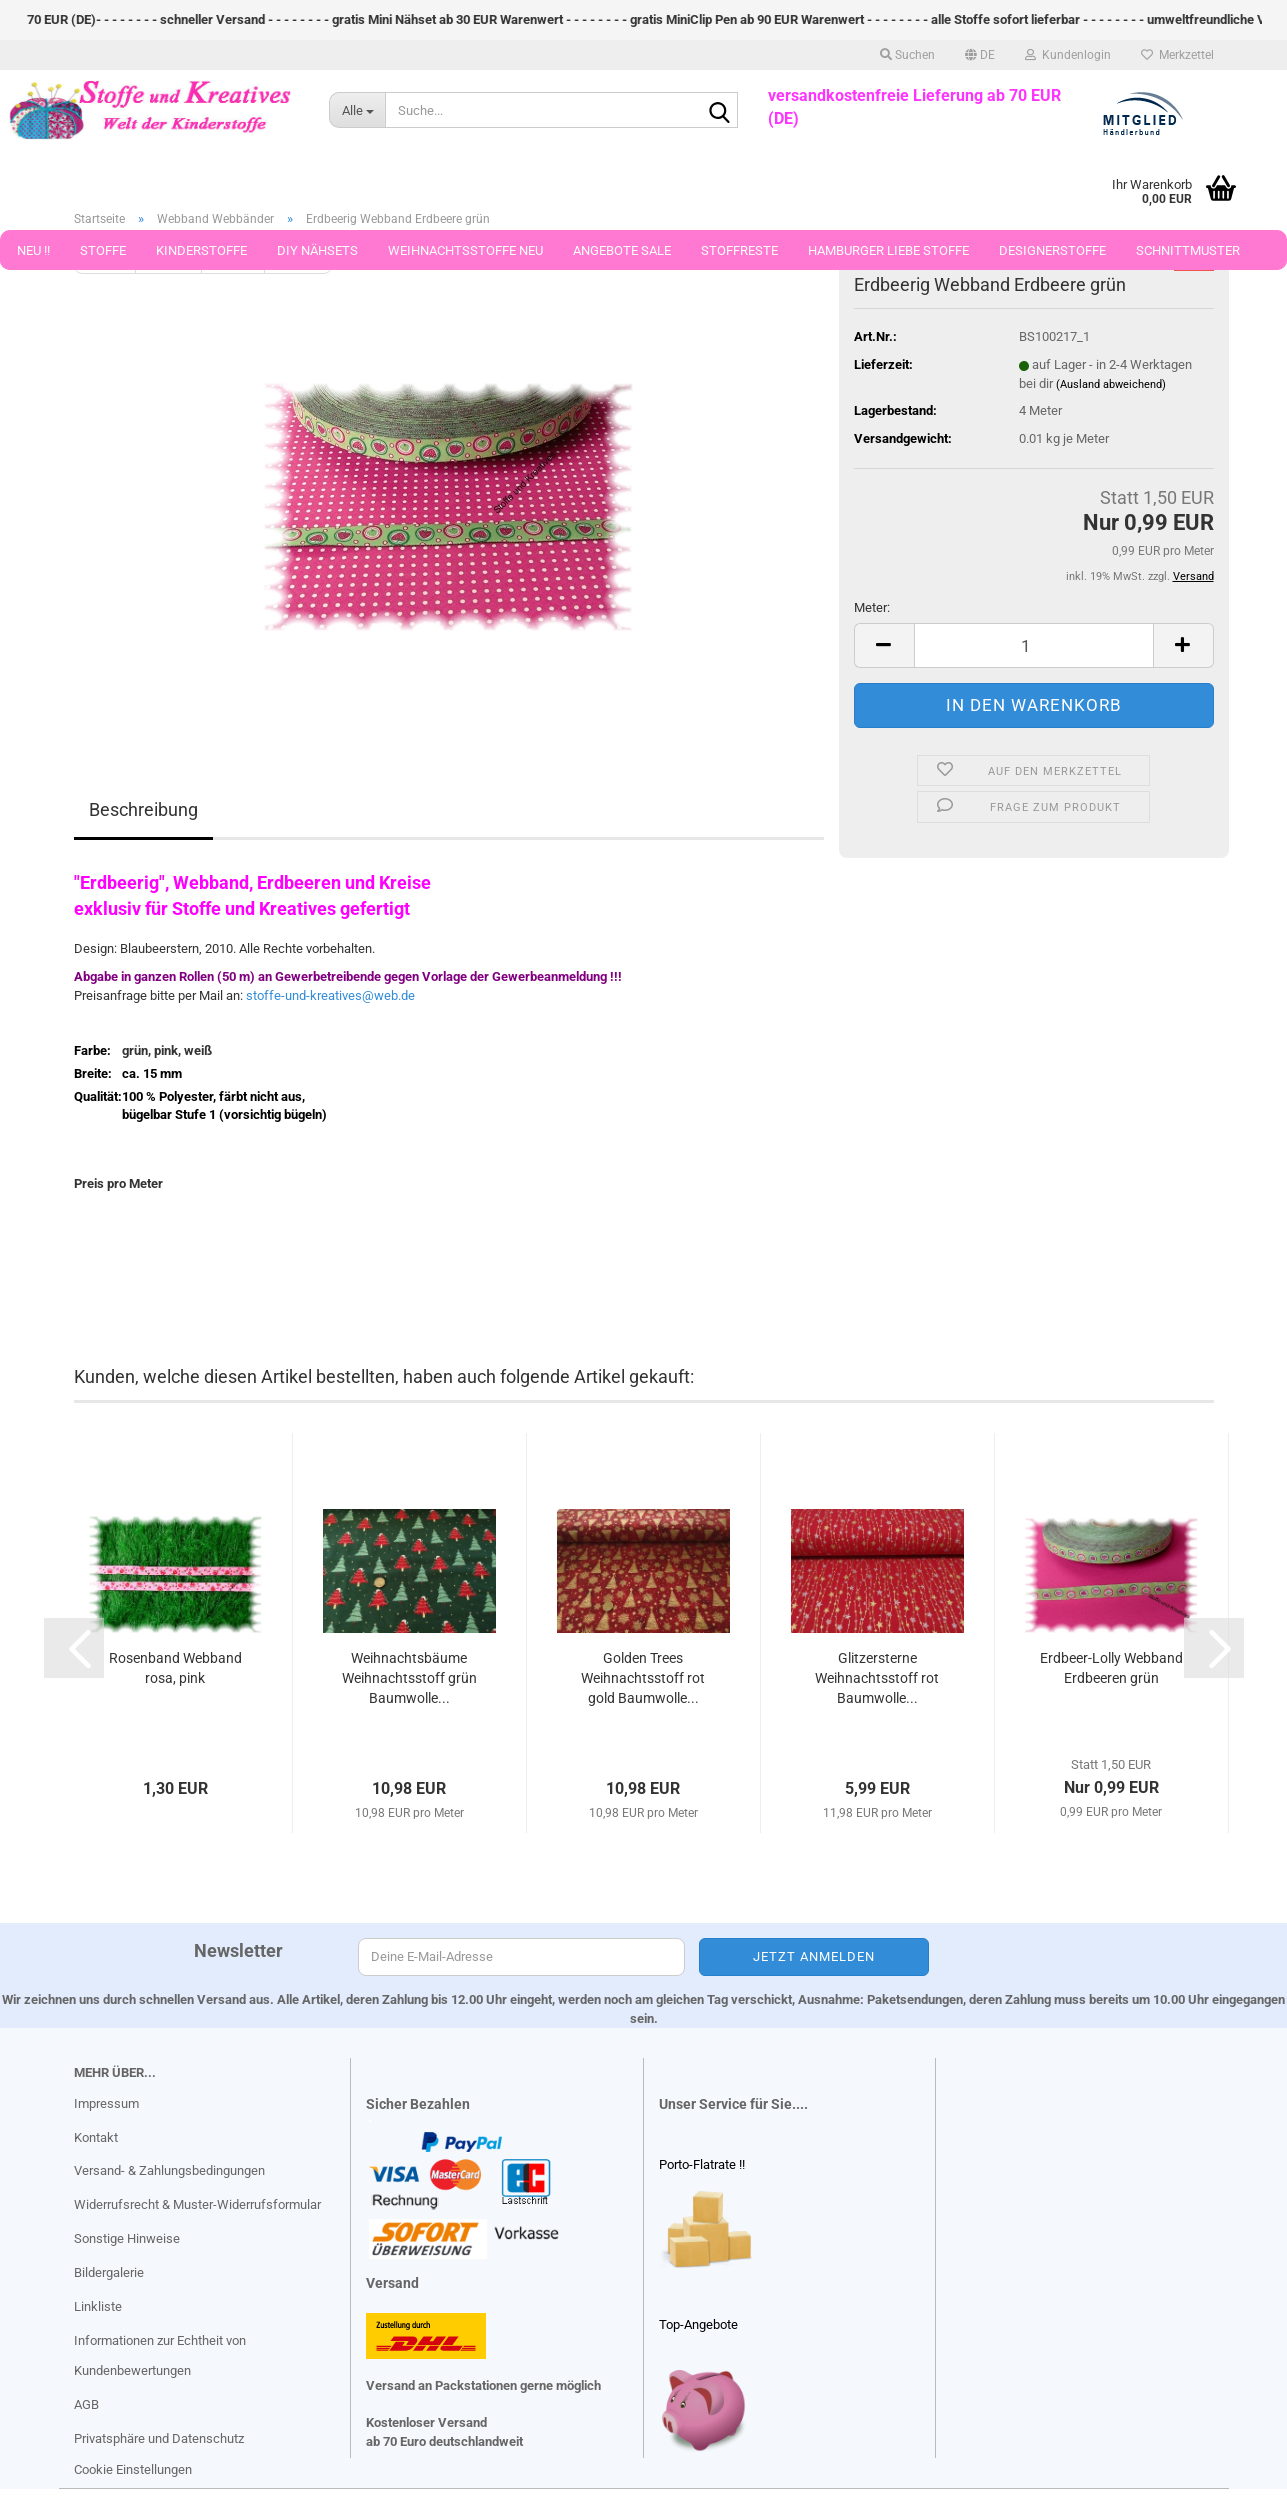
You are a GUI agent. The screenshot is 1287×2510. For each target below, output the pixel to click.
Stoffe (103, 250)
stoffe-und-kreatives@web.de (330, 995)
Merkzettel (1177, 55)
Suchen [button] (907, 55)
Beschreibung (143, 809)
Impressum (106, 2103)
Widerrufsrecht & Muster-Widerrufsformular (197, 2204)
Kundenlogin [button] (1068, 55)
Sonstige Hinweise (127, 2238)
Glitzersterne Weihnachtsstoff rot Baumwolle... (877, 1678)
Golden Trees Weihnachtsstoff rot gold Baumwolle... (643, 1678)
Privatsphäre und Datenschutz (159, 2438)
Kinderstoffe (201, 250)
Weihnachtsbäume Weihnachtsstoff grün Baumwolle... (409, 1678)
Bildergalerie (109, 2272)
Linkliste (98, 2306)
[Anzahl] (1034, 645)
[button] (980, 55)
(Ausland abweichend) (1111, 384)
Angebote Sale (622, 250)
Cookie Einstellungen (133, 2469)
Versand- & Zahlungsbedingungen (169, 2170)
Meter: (872, 607)
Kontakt (96, 2137)
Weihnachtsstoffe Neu (465, 250)
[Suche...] (357, 110)
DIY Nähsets (317, 250)
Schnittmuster (1188, 250)
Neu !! (33, 250)
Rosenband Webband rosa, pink (175, 1668)
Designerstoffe (1052, 250)
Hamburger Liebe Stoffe (888, 250)
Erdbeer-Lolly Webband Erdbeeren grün (1111, 1668)
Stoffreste (739, 250)
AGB (86, 2404)
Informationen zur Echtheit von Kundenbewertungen (160, 2355)
